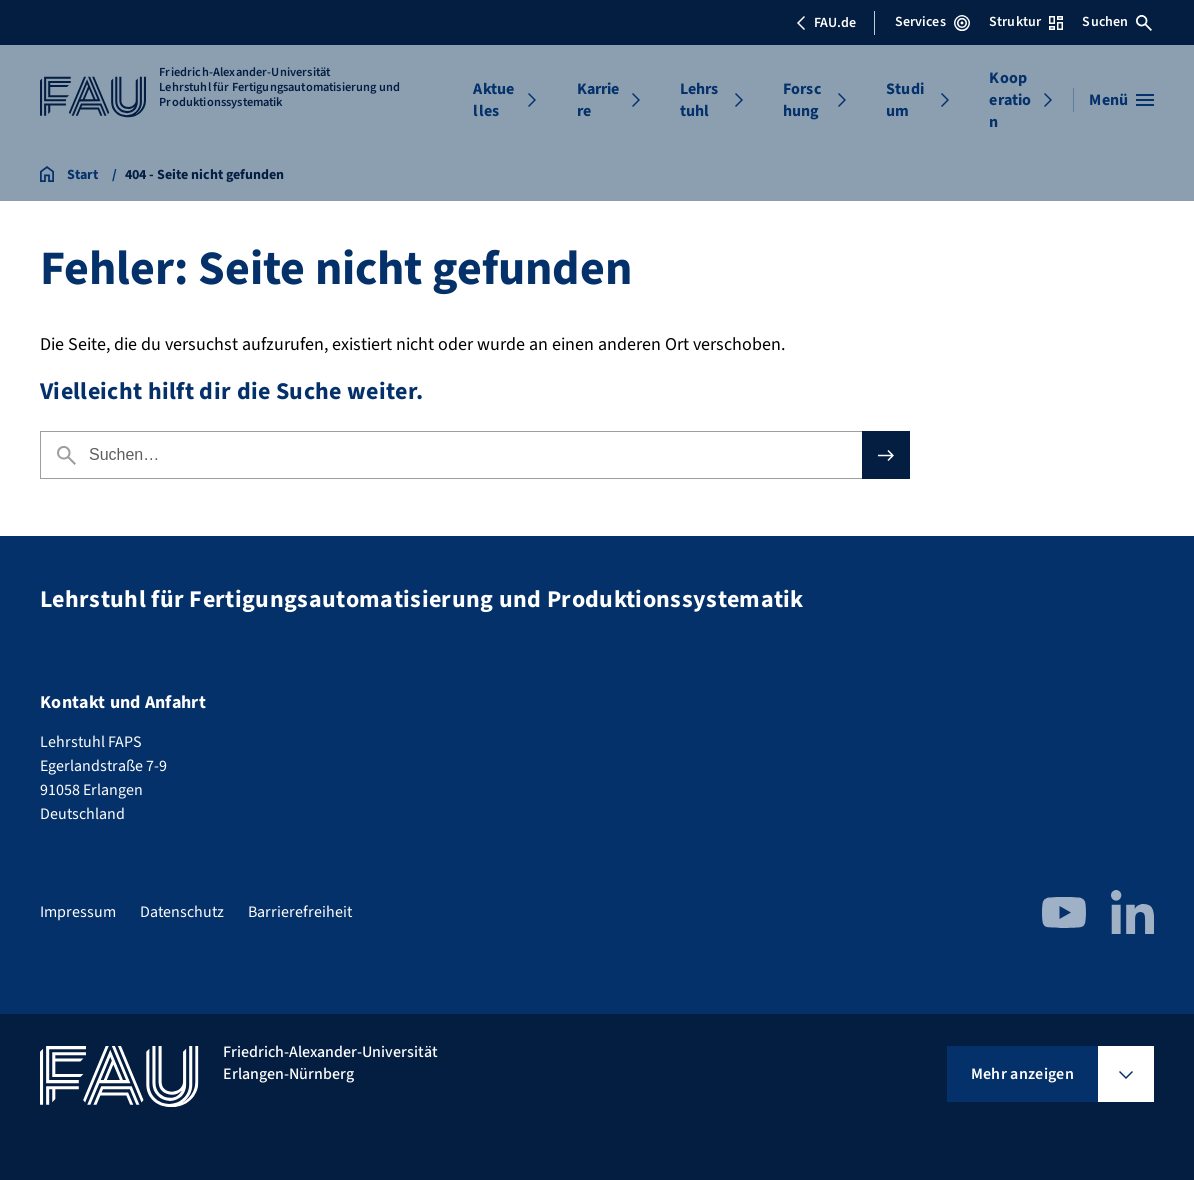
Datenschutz (182, 912)
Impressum (78, 912)
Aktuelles (493, 100)
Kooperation (1010, 100)
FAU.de (826, 23)
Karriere (598, 100)
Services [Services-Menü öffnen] (932, 22)
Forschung (802, 100)
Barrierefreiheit (300, 912)
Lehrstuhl (699, 100)
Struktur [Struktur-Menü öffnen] (1026, 22)
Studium (905, 100)
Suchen (1117, 22)
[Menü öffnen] (1121, 100)
